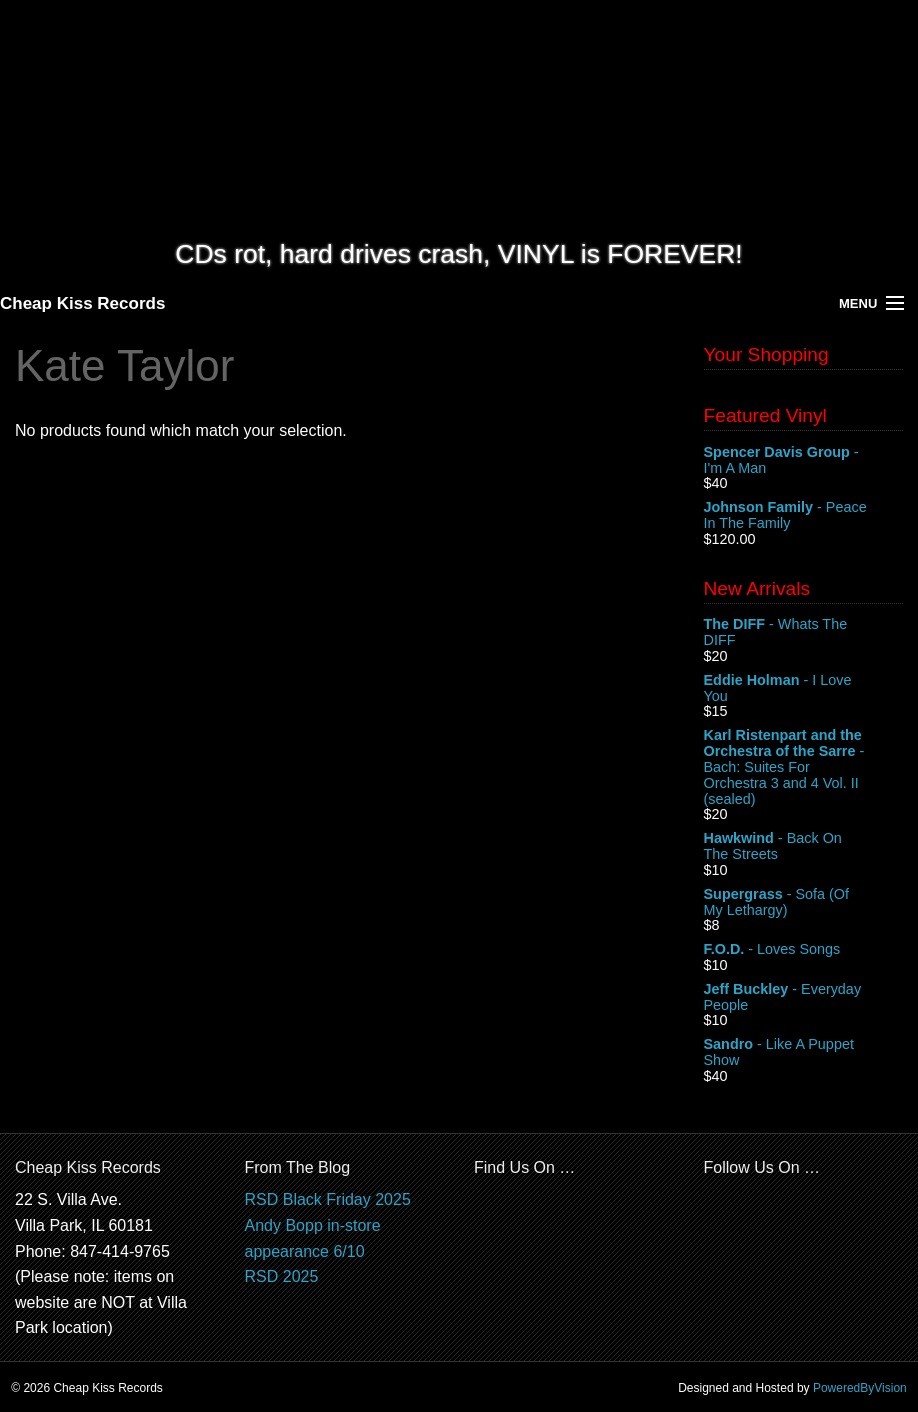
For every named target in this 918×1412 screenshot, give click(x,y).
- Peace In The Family (804, 516)
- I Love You (804, 689)
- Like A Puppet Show (804, 1053)
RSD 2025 (282, 1276)
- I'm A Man (804, 461)
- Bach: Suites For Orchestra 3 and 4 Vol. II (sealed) (804, 767)
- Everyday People (804, 998)
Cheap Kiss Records (82, 303)
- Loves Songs (804, 950)
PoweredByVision (860, 1388)
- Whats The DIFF (804, 633)
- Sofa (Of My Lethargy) (804, 903)
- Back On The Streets (804, 847)
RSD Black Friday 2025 (328, 1199)
